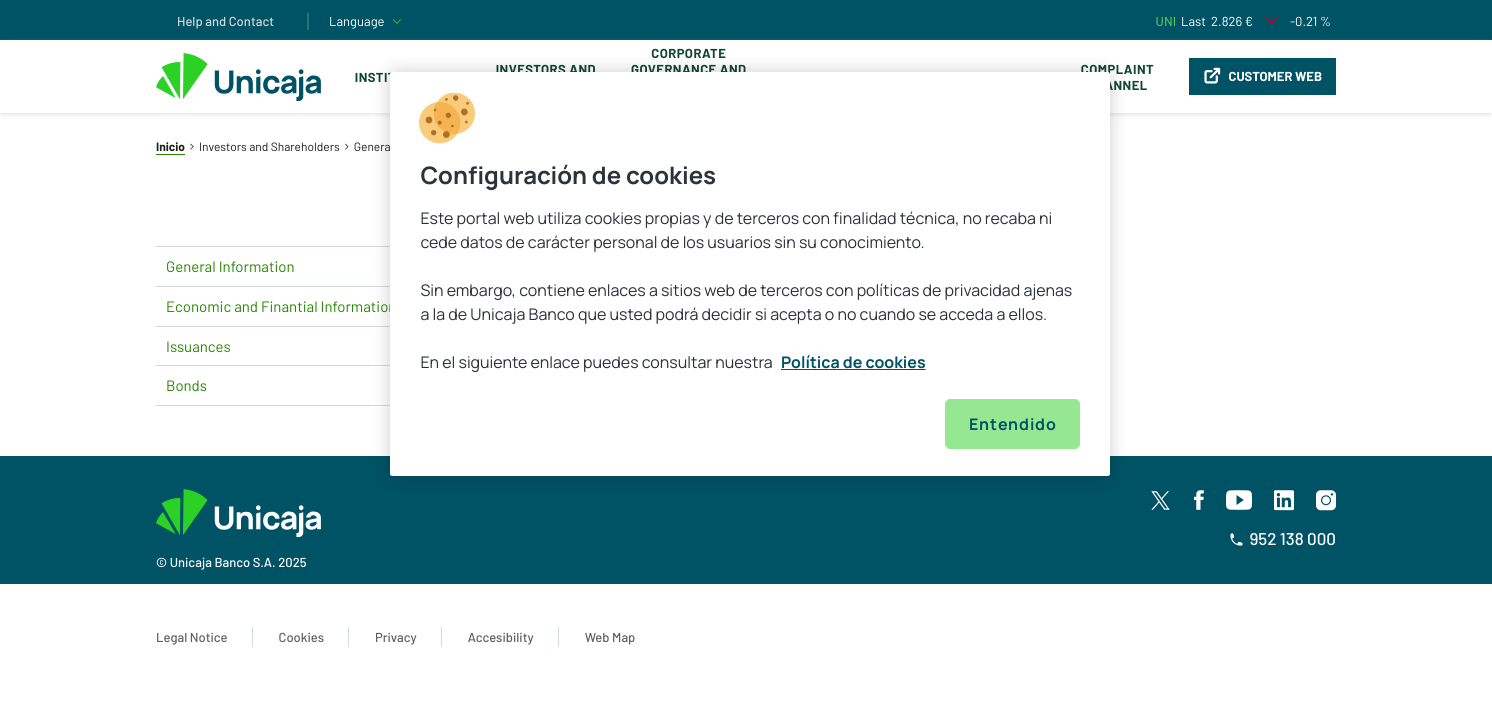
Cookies (301, 637)
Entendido (1012, 424)
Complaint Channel (1117, 77)
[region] (750, 274)
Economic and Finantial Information (306, 306)
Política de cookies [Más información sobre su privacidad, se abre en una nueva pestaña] (853, 362)
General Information (306, 266)
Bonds (306, 386)
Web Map (610, 637)
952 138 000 (1282, 539)
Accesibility (501, 637)
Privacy (396, 637)
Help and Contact (225, 21)
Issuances (306, 346)
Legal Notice (192, 637)
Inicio (170, 147)
